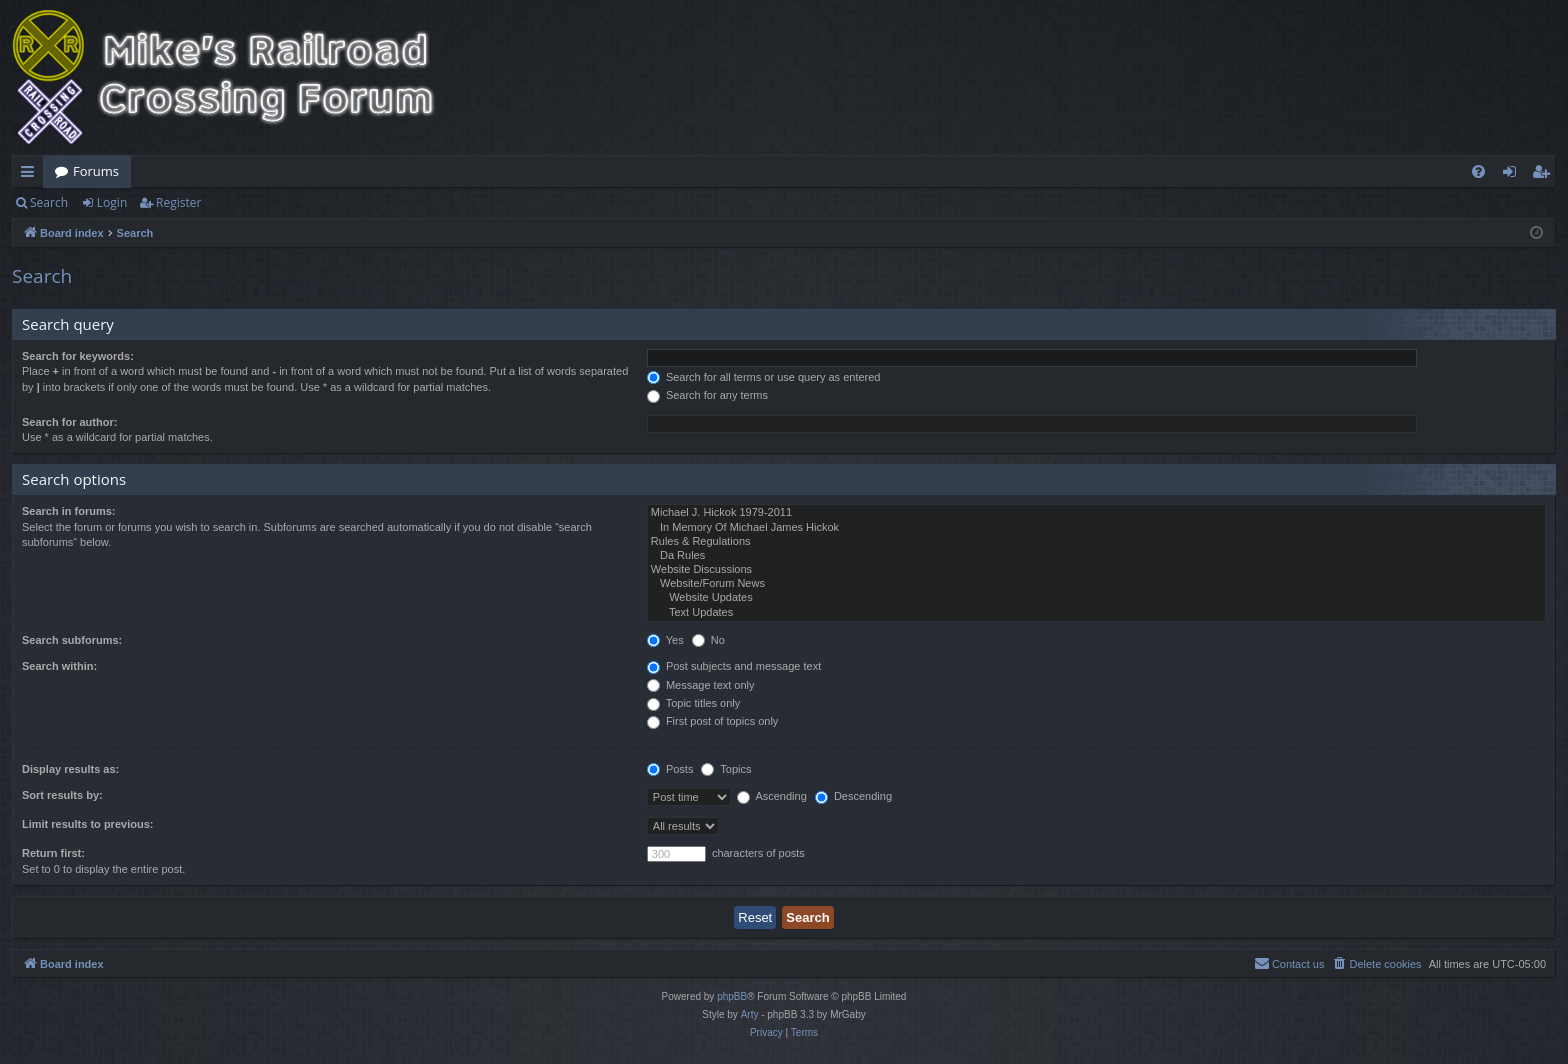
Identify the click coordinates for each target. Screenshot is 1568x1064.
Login (112, 202)
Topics (726, 769)
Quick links (31, 175)
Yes (665, 640)
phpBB (732, 996)
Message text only (701, 685)
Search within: (59, 666)
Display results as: (70, 769)
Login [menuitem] (1513, 175)
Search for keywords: (78, 356)
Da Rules (1096, 556)
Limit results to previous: (87, 824)
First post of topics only (713, 721)
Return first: (53, 853)
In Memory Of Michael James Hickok (1096, 528)
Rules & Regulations (1096, 542)
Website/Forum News (1096, 584)
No (708, 640)
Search (49, 202)
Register (178, 202)
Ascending (772, 796)
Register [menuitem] (1545, 175)
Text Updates (1096, 613)
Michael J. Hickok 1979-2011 (1096, 513)
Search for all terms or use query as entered (764, 377)
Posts (670, 769)
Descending (853, 796)
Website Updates (1096, 598)
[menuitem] (1478, 171)
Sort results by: (62, 795)
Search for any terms (707, 395)
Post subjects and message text (734, 666)
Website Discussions (1096, 570)
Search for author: (69, 422)
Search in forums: (69, 511)
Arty (750, 1014)
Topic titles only (693, 703)
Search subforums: (72, 640)
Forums (96, 171)
